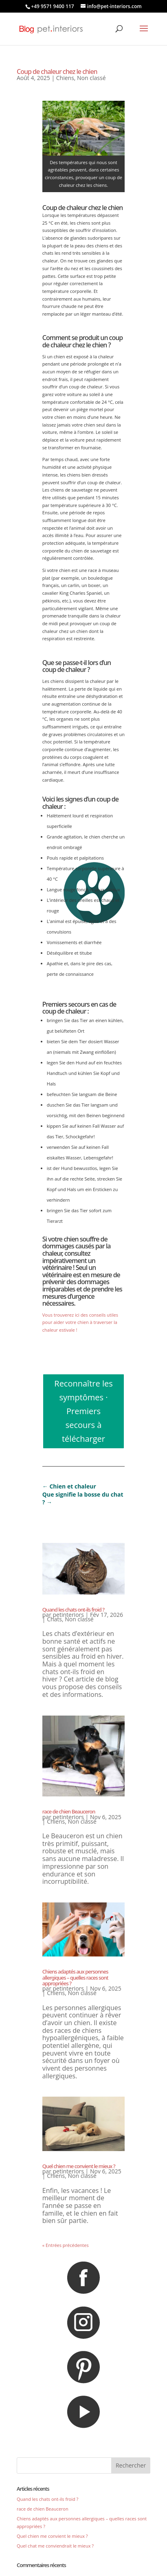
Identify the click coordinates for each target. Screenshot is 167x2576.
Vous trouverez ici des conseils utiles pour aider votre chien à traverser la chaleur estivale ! (80, 1322)
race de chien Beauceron (68, 1811)
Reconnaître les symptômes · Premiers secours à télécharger (83, 1411)
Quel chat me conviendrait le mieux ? (55, 2546)
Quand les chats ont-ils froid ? (73, 1609)
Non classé (91, 78)
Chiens (65, 78)
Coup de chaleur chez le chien (57, 71)
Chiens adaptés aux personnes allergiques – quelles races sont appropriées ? (75, 1977)
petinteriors (68, 1614)
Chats (54, 1619)
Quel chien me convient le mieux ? (78, 2166)
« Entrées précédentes (65, 2245)
